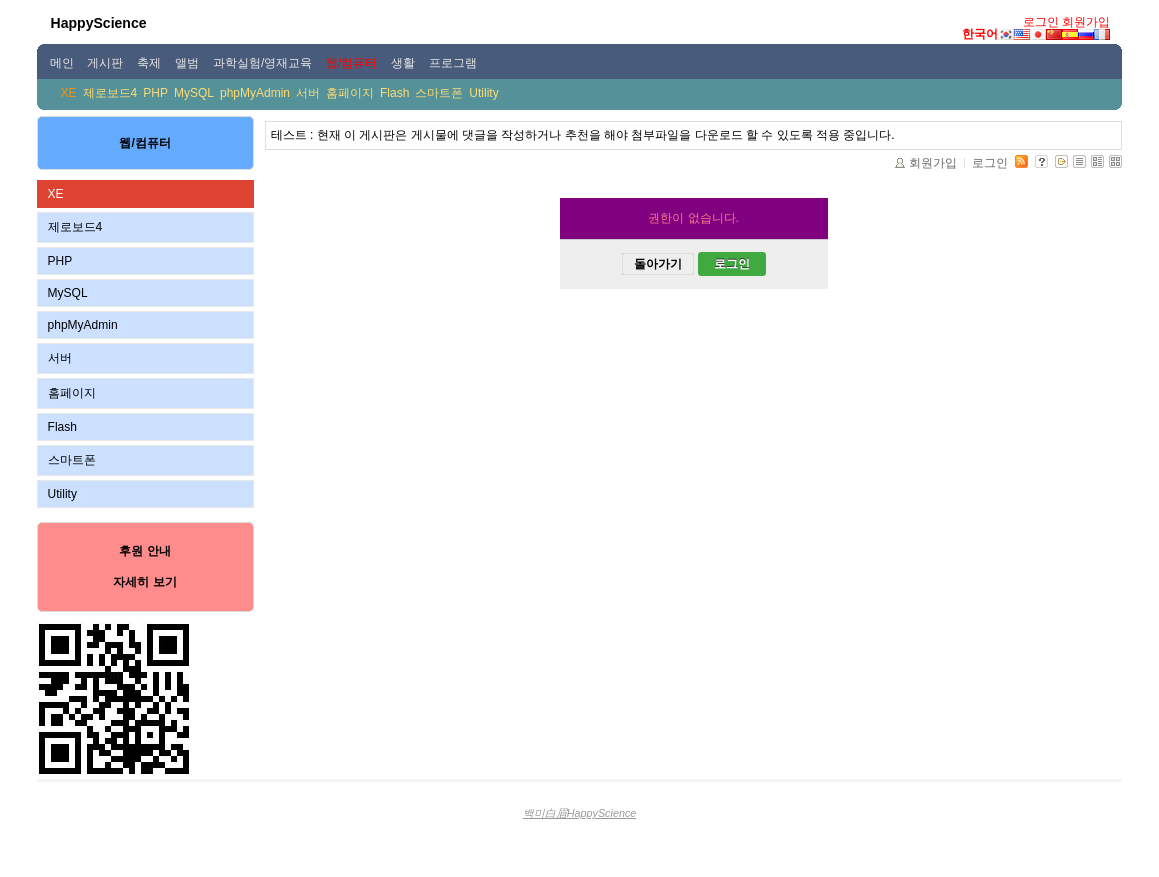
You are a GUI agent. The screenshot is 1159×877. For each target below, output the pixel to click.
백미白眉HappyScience (580, 813)
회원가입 (1086, 22)
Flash (394, 93)
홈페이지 (350, 93)
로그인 (1041, 22)
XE (69, 93)
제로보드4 (110, 93)
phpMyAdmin (255, 93)
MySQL (194, 93)
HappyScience (99, 23)
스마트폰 (439, 93)
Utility (483, 93)
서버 (308, 93)
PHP (155, 93)
